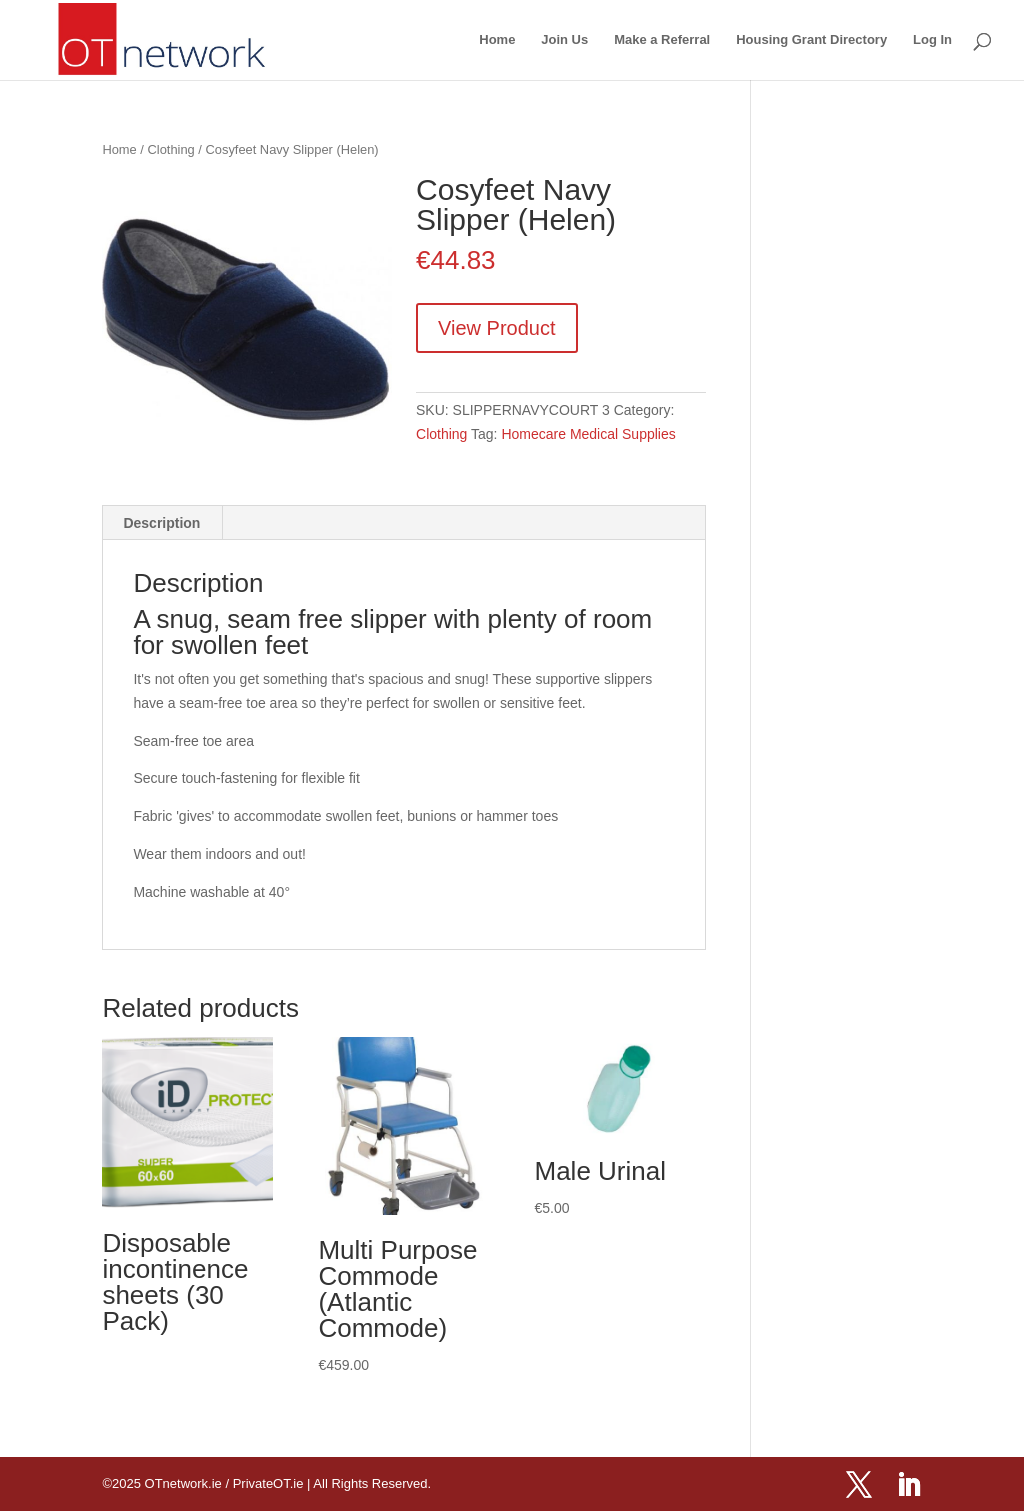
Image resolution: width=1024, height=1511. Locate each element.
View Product (496, 328)
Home (497, 40)
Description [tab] (161, 523)
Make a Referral (662, 40)
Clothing (171, 149)
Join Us (564, 40)
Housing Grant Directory (811, 40)
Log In (932, 40)
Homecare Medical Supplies (588, 434)
